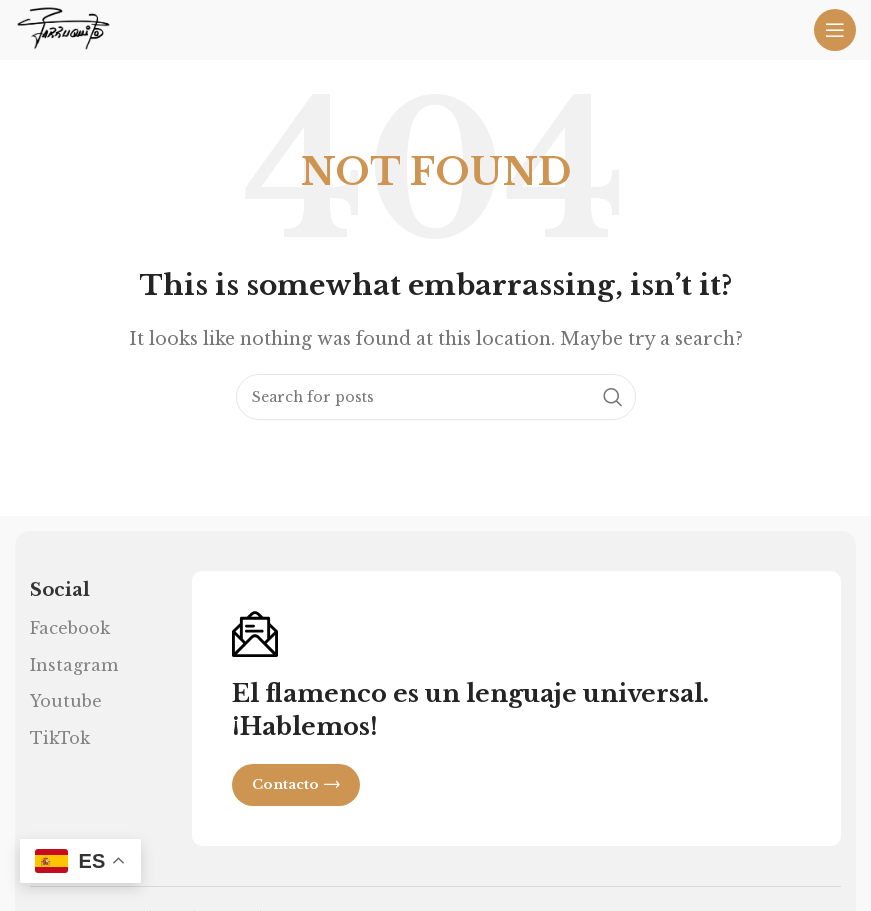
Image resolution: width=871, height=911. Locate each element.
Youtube (66, 701)
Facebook (70, 628)
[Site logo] (63, 28)
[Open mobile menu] (835, 30)
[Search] (436, 397)
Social (60, 590)
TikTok (60, 738)
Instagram (74, 665)
